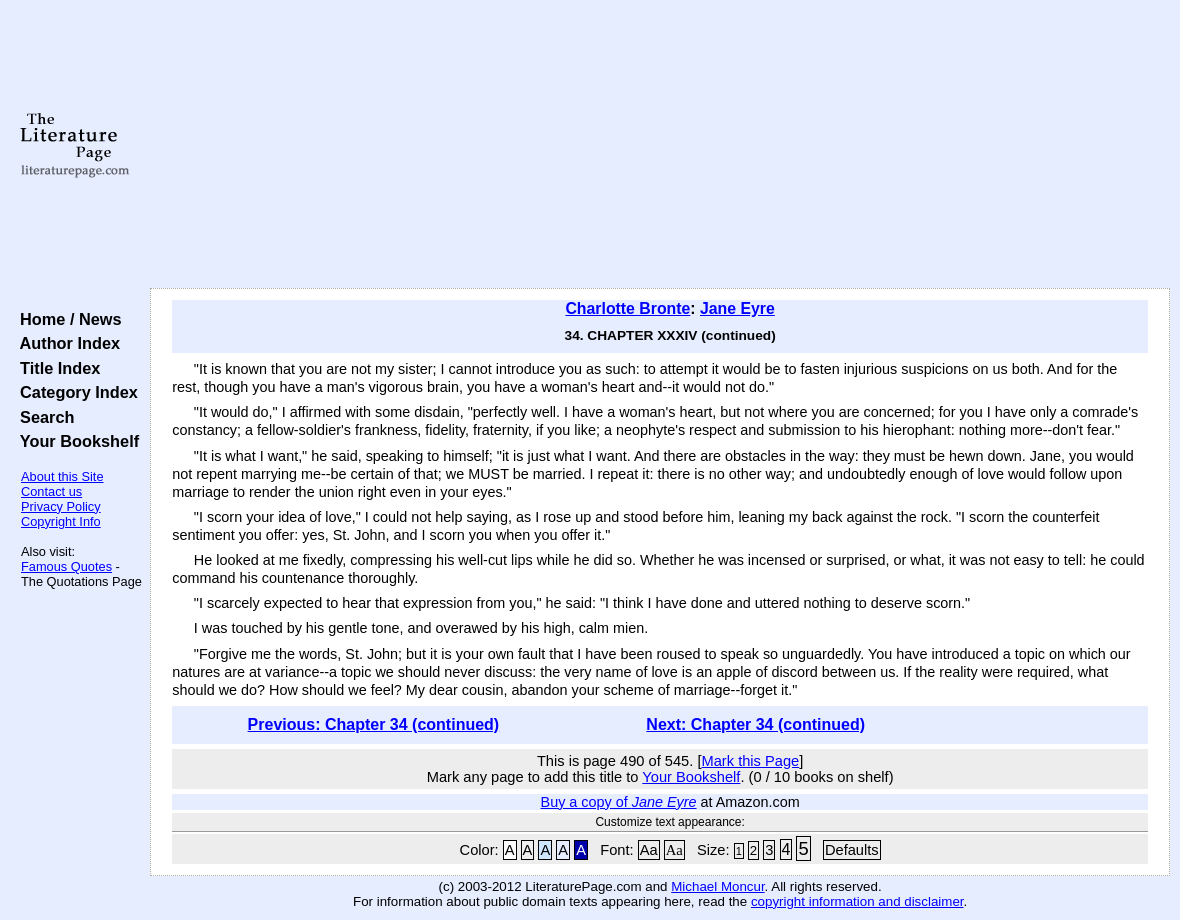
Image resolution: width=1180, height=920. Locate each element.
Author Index (65, 343)
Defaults (852, 850)
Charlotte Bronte (627, 308)
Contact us (51, 491)
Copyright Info (61, 521)
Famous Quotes (66, 566)
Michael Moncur (717, 886)
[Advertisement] (660, 145)
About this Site (62, 476)
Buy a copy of (619, 802)
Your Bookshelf (75, 441)
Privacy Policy (61, 506)
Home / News (66, 319)
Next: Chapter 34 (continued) (755, 724)
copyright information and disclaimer (857, 901)
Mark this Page (751, 761)
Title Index (55, 368)
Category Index (74, 392)
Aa (649, 850)
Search (42, 417)
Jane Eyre (737, 308)
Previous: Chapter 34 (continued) (374, 724)
